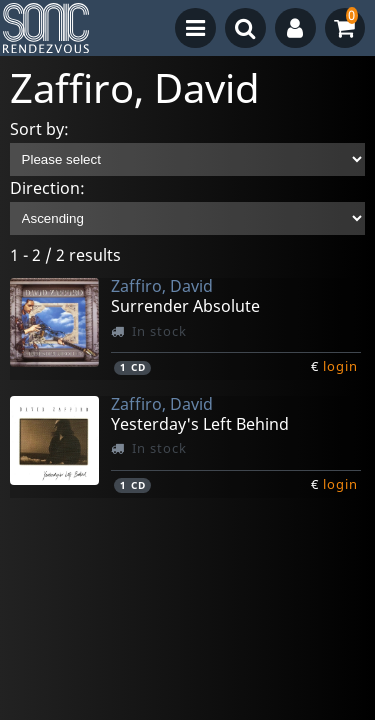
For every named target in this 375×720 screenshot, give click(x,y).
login (340, 366)
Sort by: (39, 129)
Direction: (47, 188)
